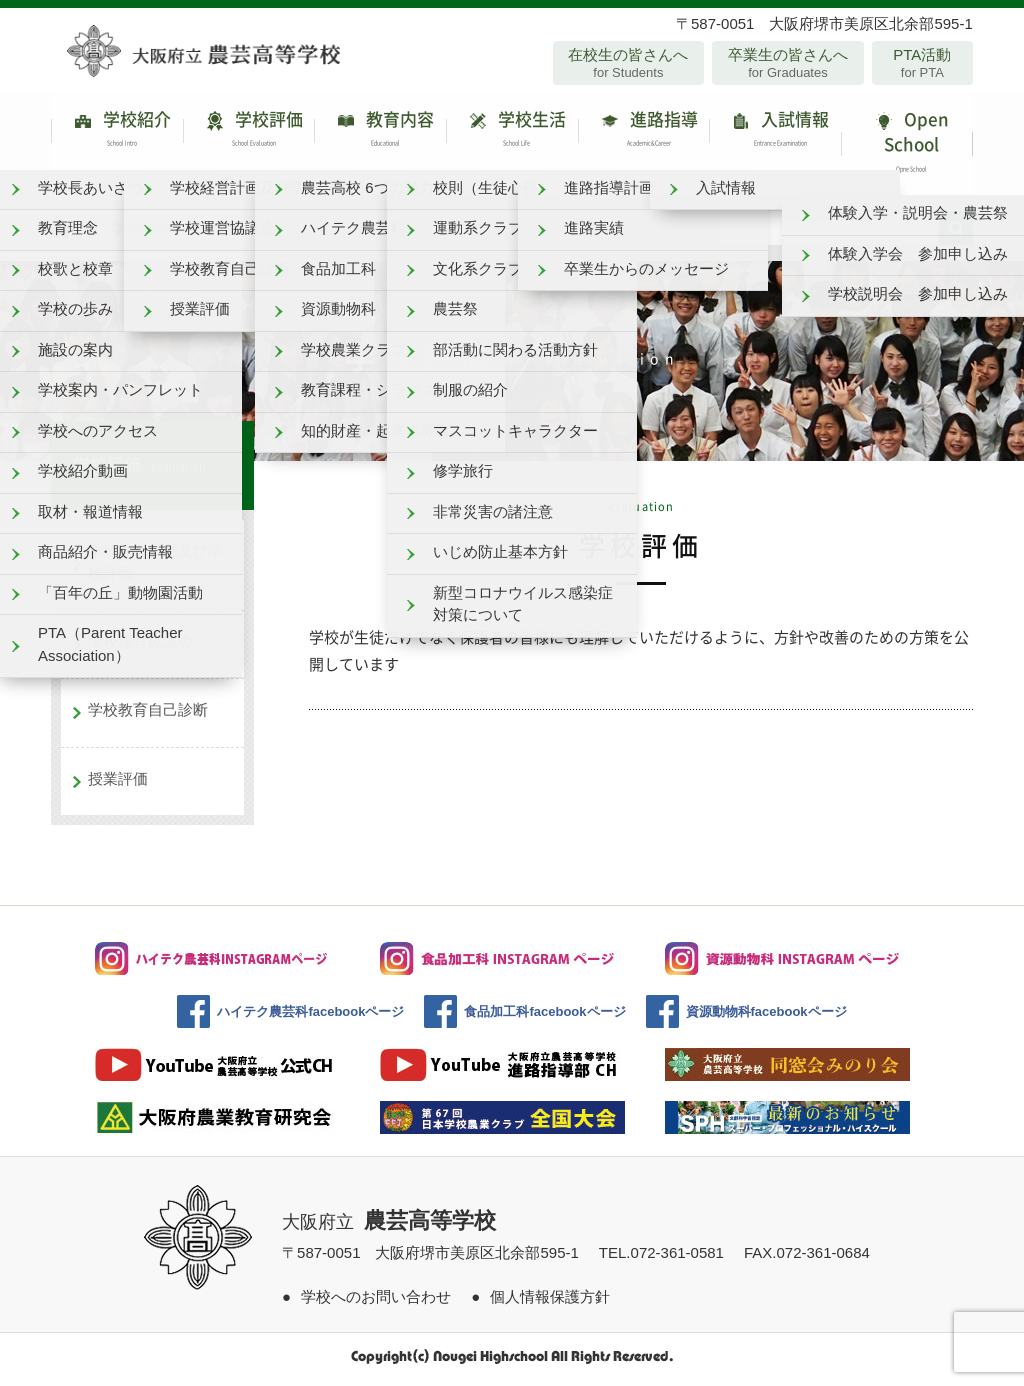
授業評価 (118, 784)
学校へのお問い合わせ (376, 1302)
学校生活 (512, 134)
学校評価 (249, 134)
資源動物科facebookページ (766, 1018)
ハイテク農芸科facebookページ (310, 1018)
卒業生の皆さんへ (787, 63)
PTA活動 (922, 63)
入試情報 (775, 134)
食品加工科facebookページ (544, 1018)
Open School (907, 147)
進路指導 (644, 134)
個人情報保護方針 (550, 1302)
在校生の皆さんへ (628, 63)
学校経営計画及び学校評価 (155, 568)
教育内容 (380, 134)
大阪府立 (389, 1229)
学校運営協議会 (140, 647)
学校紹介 (117, 134)
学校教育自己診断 (148, 716)
